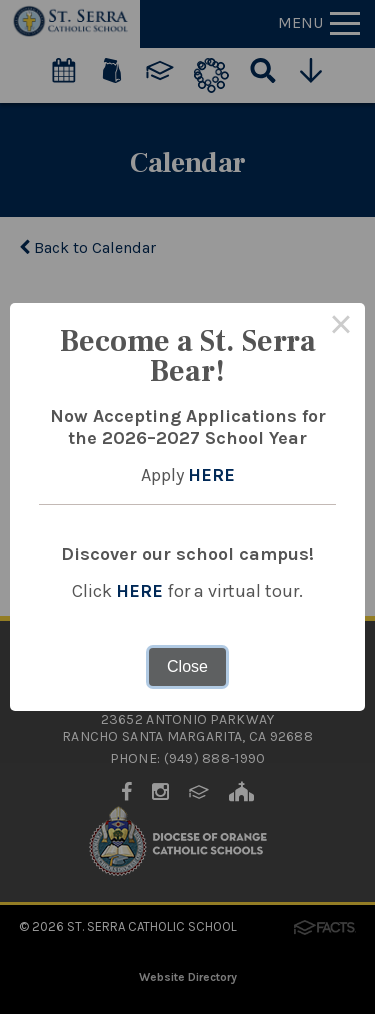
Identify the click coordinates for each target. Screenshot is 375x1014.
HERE (211, 475)
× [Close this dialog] (341, 327)
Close (187, 666)
